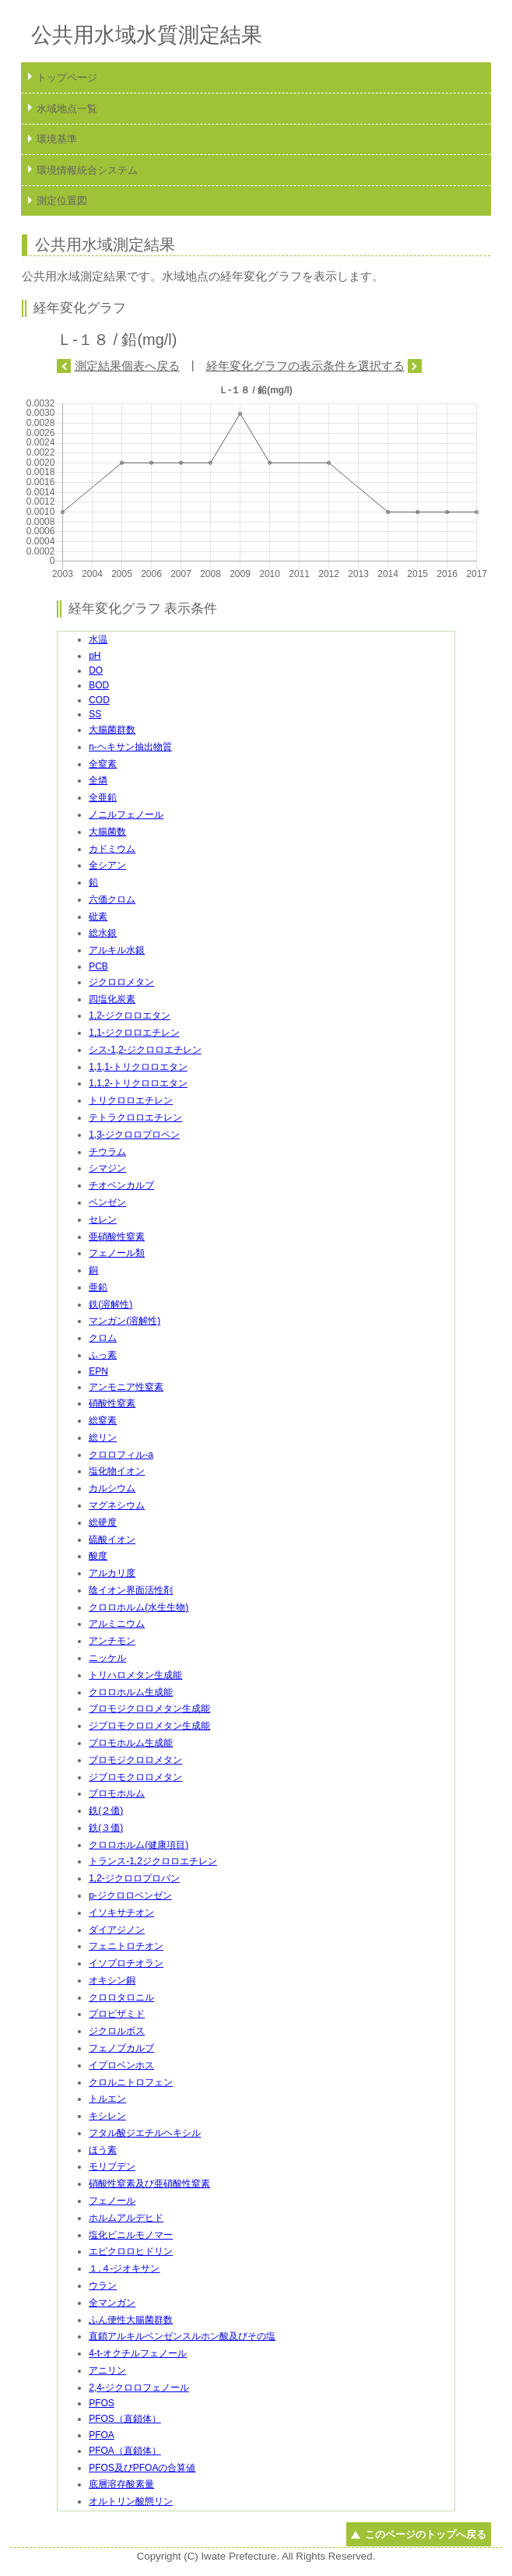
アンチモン (112, 1640)
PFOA (101, 2435)
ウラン (103, 2285)
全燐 (98, 780)
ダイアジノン (117, 1929)
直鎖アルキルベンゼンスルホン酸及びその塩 (182, 2336)
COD (99, 700)
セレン (103, 1219)
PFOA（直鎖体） (125, 2450)
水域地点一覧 (67, 108)
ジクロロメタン (121, 982)
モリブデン (112, 2166)
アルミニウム (117, 1623)
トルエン (107, 2098)
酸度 (98, 1555)
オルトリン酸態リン (131, 2501)
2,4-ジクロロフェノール (139, 2387)
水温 (98, 639)
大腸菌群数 (112, 729)
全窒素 (103, 763)
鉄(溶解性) (110, 1304)
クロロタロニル (121, 1997)
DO (96, 670)
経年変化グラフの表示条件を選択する (305, 365)
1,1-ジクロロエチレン (134, 1032)
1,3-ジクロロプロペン (134, 1134)
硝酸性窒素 (112, 1403)
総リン (103, 1437)
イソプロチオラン (126, 1963)
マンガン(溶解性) (124, 1320)
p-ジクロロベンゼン (130, 1895)
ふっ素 (103, 1355)
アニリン (107, 2370)
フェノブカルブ (121, 2048)
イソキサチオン (121, 1912)
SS (95, 714)
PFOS (101, 2403)
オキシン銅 (112, 1980)
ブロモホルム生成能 (131, 1742)
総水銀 (103, 932)
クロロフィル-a (121, 1454)
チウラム (107, 1151)
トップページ (67, 77)
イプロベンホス (121, 2065)
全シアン (107, 865)
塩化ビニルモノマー (131, 2234)
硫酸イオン (112, 1539)
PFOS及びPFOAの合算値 (142, 2467)
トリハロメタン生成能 (135, 1675)
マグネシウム (117, 1505)
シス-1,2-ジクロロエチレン (145, 1049)
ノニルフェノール (126, 814)
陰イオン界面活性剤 (131, 1590)
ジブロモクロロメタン (135, 1777)
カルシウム (112, 1488)
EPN (98, 1371)
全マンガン (112, 2302)
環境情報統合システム (87, 170)
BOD (99, 685)
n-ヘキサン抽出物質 (130, 746)
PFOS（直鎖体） (125, 2418)
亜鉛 (98, 1287)
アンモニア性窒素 (126, 1386)
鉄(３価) (106, 1827)
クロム (103, 1337)
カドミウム (112, 848)
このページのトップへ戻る (425, 2534)
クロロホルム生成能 (131, 1692)
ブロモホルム (117, 1793)
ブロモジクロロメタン (135, 1759)
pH (94, 655)
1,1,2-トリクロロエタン (138, 1083)
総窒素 (103, 1420)
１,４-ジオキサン (124, 2268)
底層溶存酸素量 (121, 2484)
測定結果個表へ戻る (127, 365)
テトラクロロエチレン (135, 1117)
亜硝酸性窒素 (117, 1236)
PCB (98, 966)
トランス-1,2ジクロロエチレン (153, 1861)
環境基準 (57, 139)
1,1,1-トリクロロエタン (138, 1066)
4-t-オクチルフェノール (138, 2353)
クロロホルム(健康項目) (138, 1844)
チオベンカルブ (121, 1185)
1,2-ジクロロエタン (129, 1015)
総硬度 (103, 1522)
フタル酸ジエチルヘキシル (145, 2132)
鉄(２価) (106, 1810)
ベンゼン (107, 1202)
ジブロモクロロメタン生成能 (149, 1725)
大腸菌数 (107, 831)
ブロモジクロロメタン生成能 (149, 1708)
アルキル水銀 (117, 950)
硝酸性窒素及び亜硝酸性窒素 (149, 2183)
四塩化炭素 (112, 999)
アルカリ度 (112, 1573)
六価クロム (112, 899)
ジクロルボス (117, 2030)
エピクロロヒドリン (131, 2251)
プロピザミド (117, 2013)
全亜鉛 (103, 797)
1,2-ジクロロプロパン (134, 1878)
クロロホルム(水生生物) (138, 1607)
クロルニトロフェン (131, 2082)
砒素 (98, 916)
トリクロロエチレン (131, 1100)
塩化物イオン (117, 1471)
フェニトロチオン (126, 1946)
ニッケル (107, 1657)
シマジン (107, 1168)
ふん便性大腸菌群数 (131, 2319)
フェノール (112, 2200)
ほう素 (103, 2150)
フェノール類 (117, 1253)
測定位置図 (62, 200)
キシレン (107, 2115)
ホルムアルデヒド (126, 2217)
